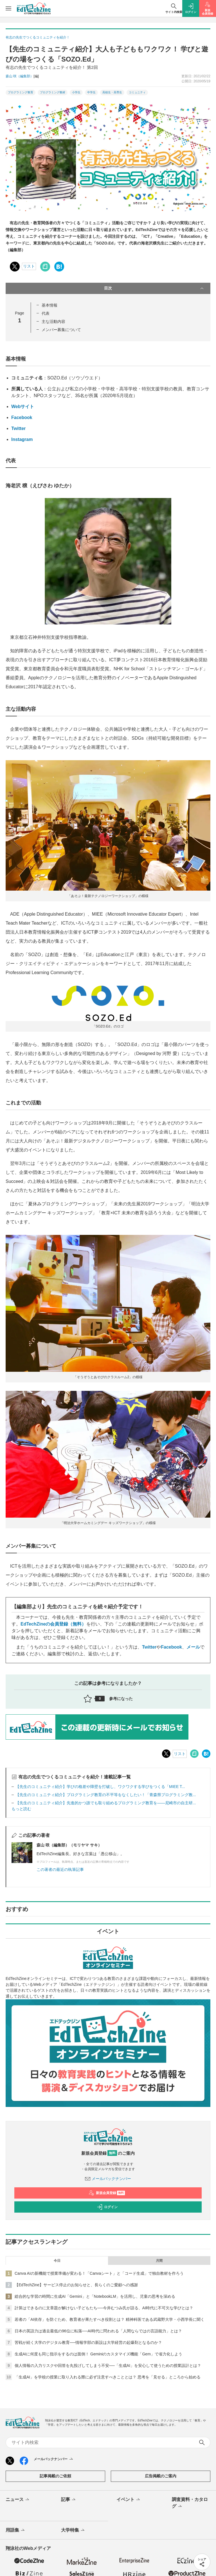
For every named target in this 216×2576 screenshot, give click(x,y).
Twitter (18, 428)
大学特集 (73, 2530)
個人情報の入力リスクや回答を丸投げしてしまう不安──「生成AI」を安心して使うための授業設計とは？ (108, 2365)
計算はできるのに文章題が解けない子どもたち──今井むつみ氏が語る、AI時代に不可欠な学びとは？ (104, 2308)
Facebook (21, 417)
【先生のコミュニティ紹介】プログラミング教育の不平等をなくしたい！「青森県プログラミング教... (105, 1794)
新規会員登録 (107, 2193)
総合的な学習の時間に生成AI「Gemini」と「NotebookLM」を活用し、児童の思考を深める (95, 2296)
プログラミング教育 (20, 92)
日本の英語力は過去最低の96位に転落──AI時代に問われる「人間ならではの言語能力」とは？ (98, 2331)
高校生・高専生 (112, 92)
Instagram (22, 439)
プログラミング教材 (52, 92)
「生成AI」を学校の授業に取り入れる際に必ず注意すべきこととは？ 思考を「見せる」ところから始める (108, 2377)
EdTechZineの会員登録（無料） (53, 1624)
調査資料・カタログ (190, 2503)
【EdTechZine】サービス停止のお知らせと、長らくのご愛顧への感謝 (76, 2285)
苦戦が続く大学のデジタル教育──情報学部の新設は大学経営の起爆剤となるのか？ (88, 2342)
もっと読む (21, 1809)
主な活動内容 (53, 321)
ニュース (18, 2500)
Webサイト (22, 406)
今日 (57, 2261)
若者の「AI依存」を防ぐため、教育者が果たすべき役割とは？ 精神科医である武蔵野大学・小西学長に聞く (109, 2319)
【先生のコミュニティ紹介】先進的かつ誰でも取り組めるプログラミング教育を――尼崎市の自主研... (105, 1803)
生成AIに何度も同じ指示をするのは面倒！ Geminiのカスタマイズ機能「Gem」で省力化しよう (98, 2354)
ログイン (107, 2207)
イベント (128, 2500)
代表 (46, 313)
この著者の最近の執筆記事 (60, 1869)
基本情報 (49, 305)
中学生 (91, 92)
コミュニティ (137, 92)
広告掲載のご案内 (160, 2476)
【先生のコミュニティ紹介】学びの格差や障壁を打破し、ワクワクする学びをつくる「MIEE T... (100, 1786)
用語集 (16, 2530)
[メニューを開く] (8, 8)
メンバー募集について (61, 329)
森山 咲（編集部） (19, 76)
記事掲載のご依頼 (55, 2476)
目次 (154, 288)
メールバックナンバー (108, 2178)
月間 (159, 2261)
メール (193, 1647)
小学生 (76, 92)
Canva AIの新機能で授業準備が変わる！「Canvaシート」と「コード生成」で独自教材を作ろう (99, 2273)
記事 (68, 2500)
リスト (29, 266)
